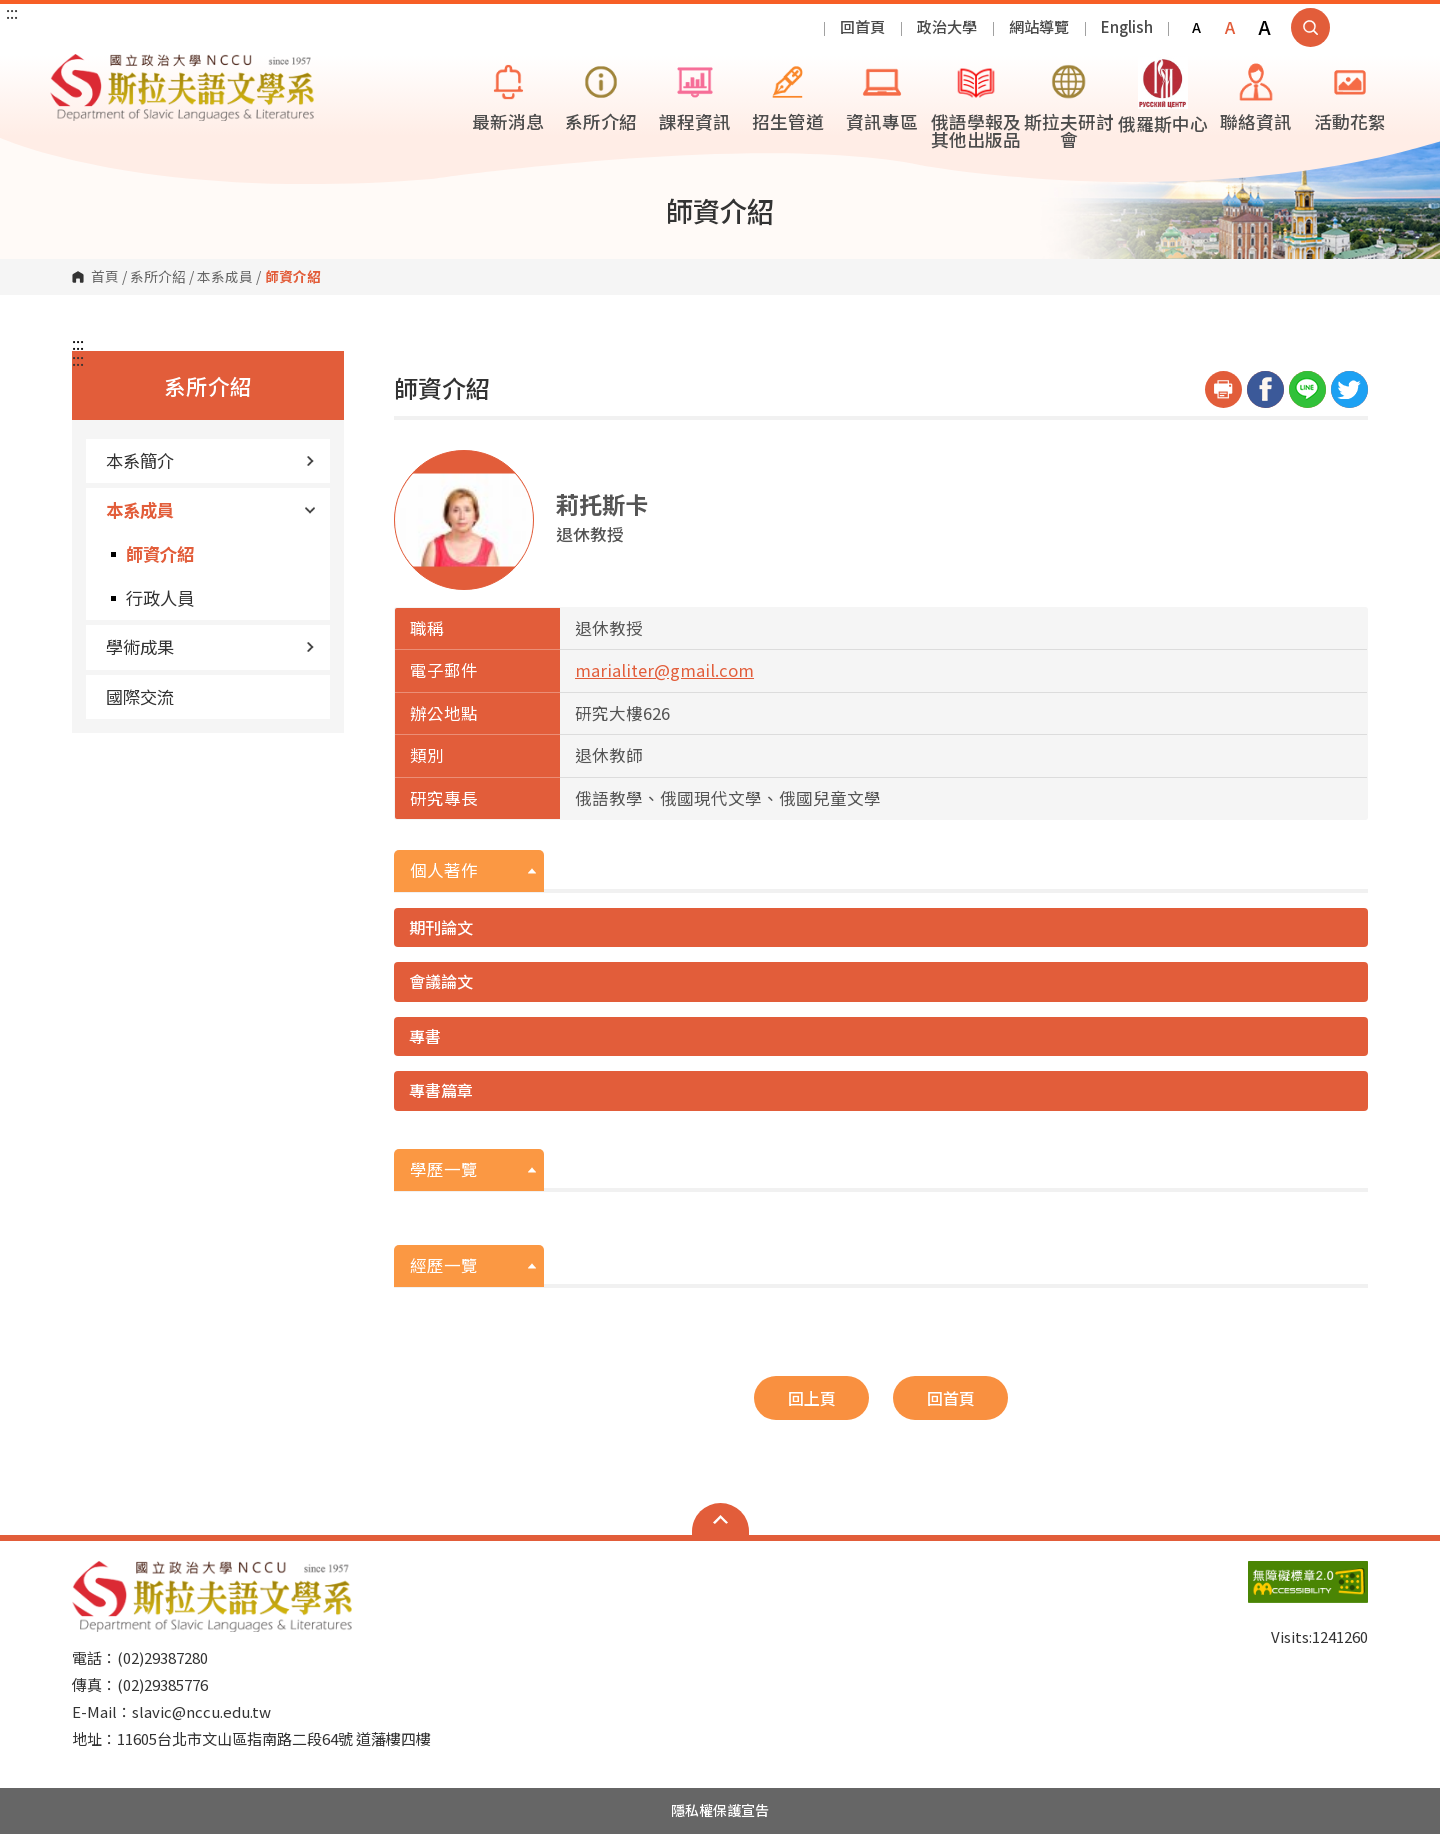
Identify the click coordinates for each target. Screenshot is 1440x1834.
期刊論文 (441, 927)
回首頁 (862, 26)
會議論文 (441, 981)
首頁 (105, 277)
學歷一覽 (444, 1169)
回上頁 (812, 1398)
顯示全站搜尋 (1310, 27)
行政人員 (160, 597)
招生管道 (788, 95)
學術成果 (210, 646)
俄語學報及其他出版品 (976, 104)
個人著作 (444, 870)
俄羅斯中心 (1163, 96)
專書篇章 (441, 1090)
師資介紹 (160, 553)
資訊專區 (882, 95)
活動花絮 (1350, 95)
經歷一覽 (444, 1265)
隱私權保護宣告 (720, 1810)
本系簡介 (210, 460)
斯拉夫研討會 (1069, 104)
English (1127, 26)
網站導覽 (1039, 26)
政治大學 (947, 26)
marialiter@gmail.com (664, 670)
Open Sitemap (720, 1519)
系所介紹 (601, 95)
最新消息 (508, 95)
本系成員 (225, 277)
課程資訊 (695, 95)
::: (12, 12)
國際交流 (140, 696)
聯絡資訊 (1256, 95)
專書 (425, 1036)
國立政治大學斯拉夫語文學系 (70, 68)
